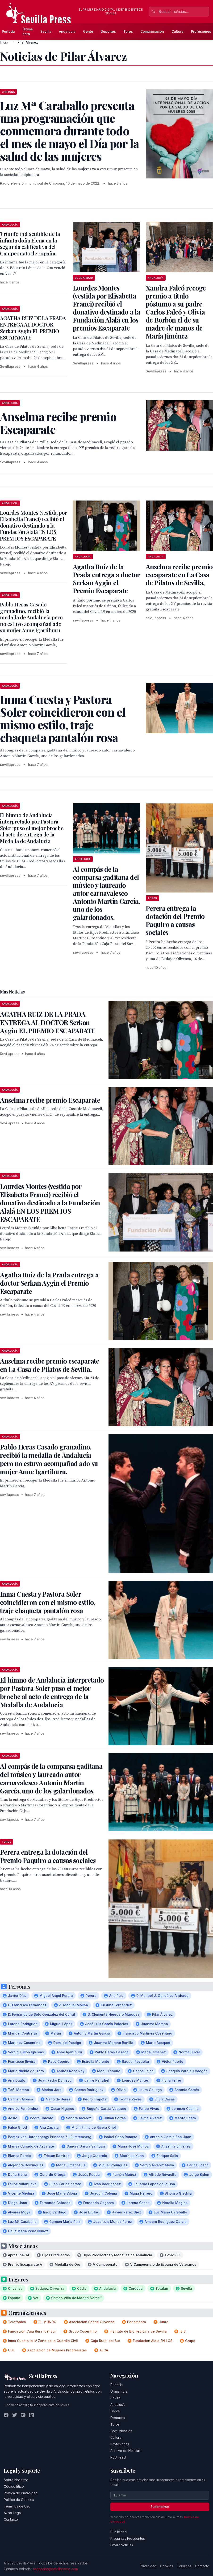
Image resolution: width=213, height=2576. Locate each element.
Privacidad (148, 2566)
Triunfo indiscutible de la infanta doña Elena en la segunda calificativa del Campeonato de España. (30, 243)
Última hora (27, 31)
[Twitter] (14, 2415)
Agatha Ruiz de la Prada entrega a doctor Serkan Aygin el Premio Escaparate (106, 578)
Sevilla (45, 31)
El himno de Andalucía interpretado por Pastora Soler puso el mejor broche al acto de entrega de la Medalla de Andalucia (31, 828)
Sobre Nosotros (16, 2480)
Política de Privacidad (21, 2493)
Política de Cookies (19, 2500)
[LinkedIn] (31, 2415)
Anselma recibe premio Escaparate (50, 1100)
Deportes (108, 31)
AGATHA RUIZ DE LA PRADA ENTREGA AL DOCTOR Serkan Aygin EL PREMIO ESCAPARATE (33, 328)
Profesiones (119, 2444)
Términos (184, 2566)
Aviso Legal (12, 2513)
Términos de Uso (17, 2506)
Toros (128, 31)
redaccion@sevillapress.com (55, 2569)
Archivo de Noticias (125, 2451)
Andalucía (67, 31)
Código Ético (14, 2486)
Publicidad (118, 2532)
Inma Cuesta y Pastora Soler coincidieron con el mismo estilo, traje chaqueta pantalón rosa (47, 1602)
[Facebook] (6, 2415)
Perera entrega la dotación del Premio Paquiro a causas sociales (175, 920)
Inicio (4, 42)
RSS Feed (118, 2457)
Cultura (177, 31)
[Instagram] (23, 2415)
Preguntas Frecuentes (127, 2538)
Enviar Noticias (121, 2545)
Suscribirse (159, 2507)
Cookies (166, 2566)
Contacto (11, 2519)
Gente (88, 31)
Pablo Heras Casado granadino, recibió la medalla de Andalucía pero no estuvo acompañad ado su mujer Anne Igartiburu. (31, 617)
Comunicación (152, 31)
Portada (116, 2385)
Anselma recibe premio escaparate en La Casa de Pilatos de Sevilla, (179, 574)
